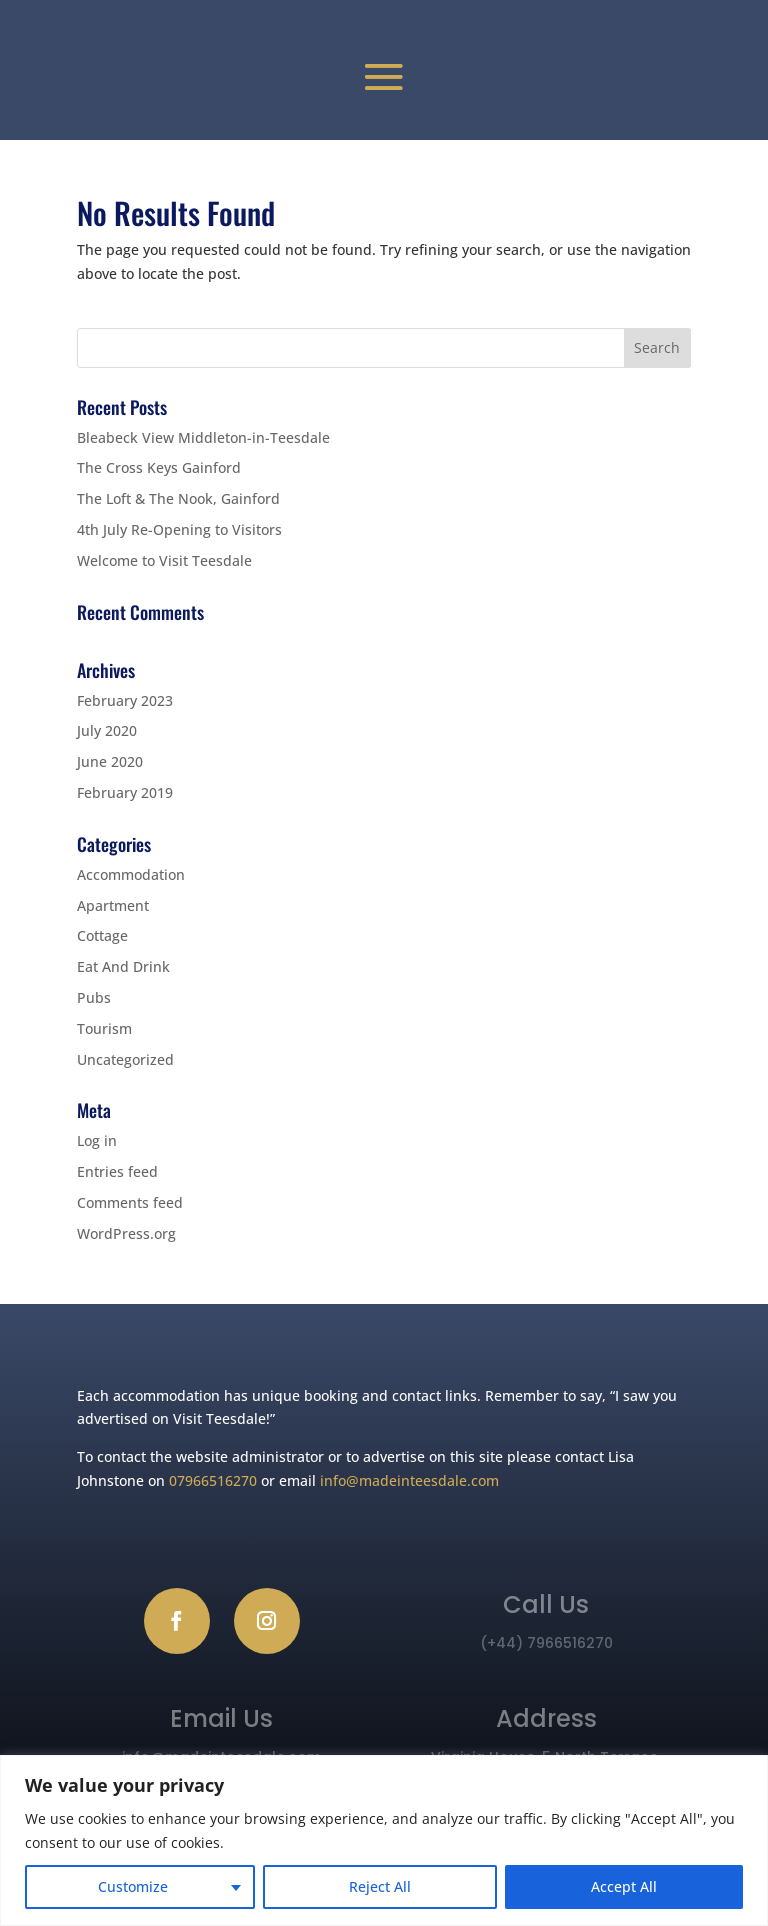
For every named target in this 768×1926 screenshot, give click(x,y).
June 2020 (110, 761)
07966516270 (213, 1480)
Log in (97, 1140)
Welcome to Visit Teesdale (164, 560)
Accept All (624, 1886)
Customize (133, 1886)
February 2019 (125, 792)
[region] (384, 1840)
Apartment (113, 905)
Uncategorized (125, 1059)
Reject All (380, 1886)
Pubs (94, 997)
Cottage (102, 935)
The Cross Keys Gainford (159, 467)
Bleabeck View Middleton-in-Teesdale (203, 437)
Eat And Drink (123, 966)
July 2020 (107, 730)
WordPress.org (126, 1233)
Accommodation (131, 874)
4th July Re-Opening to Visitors (179, 529)
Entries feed (117, 1171)
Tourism (104, 1028)
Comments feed (130, 1202)
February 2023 (125, 700)
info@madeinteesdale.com (409, 1480)
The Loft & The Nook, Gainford (178, 498)
